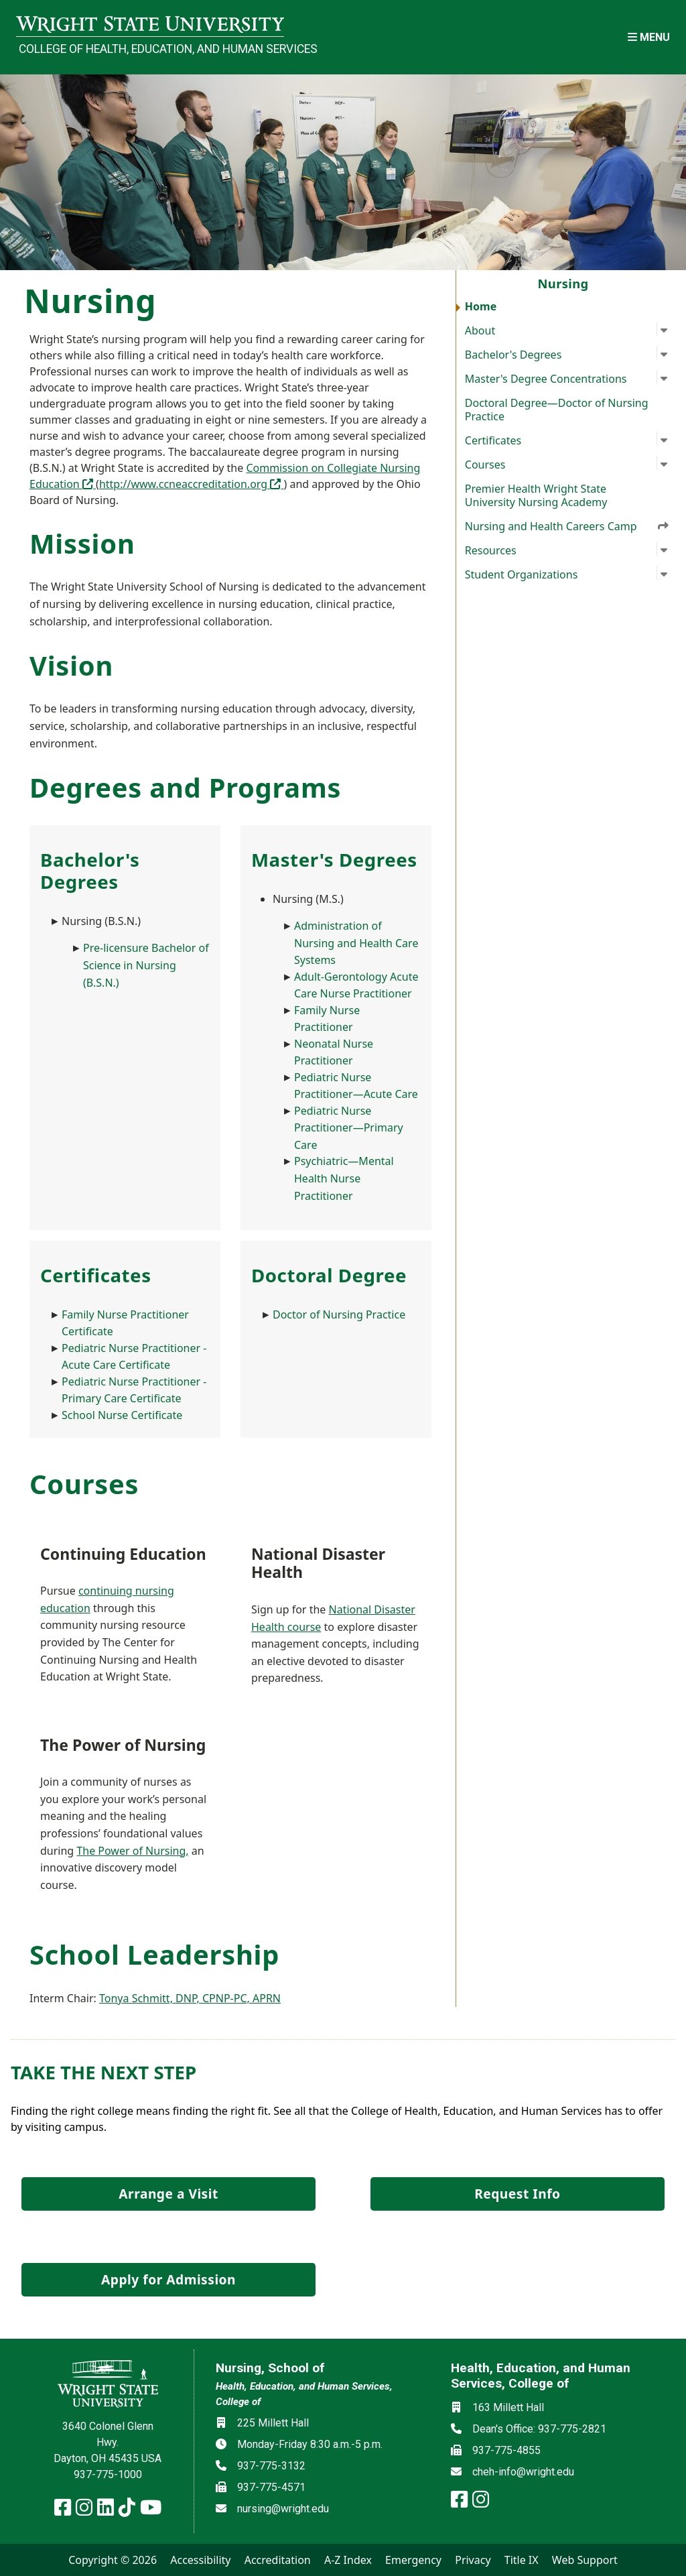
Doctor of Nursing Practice (339, 1314)
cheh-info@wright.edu (523, 2471)
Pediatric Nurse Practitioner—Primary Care (348, 1127)
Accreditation (278, 2560)
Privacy (472, 2560)
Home (480, 306)
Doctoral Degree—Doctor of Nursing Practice (556, 409)
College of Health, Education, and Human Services (151, 49)
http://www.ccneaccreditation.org (191, 484)
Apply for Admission (168, 2279)
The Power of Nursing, (132, 1850)
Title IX (521, 2560)
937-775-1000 (108, 2474)
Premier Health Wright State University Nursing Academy (536, 495)
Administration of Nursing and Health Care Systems (356, 942)
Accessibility (200, 2560)
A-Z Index (348, 2560)
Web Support (585, 2560)
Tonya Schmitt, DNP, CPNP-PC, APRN (190, 1998)
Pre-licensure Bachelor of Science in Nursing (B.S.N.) (146, 964)
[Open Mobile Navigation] (649, 37)
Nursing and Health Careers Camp (567, 526)
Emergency (413, 2560)
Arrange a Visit (168, 2194)
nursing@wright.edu (283, 2508)
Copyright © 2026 (112, 2560)
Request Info (517, 2194)
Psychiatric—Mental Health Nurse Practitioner (344, 1178)
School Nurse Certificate (122, 1415)
